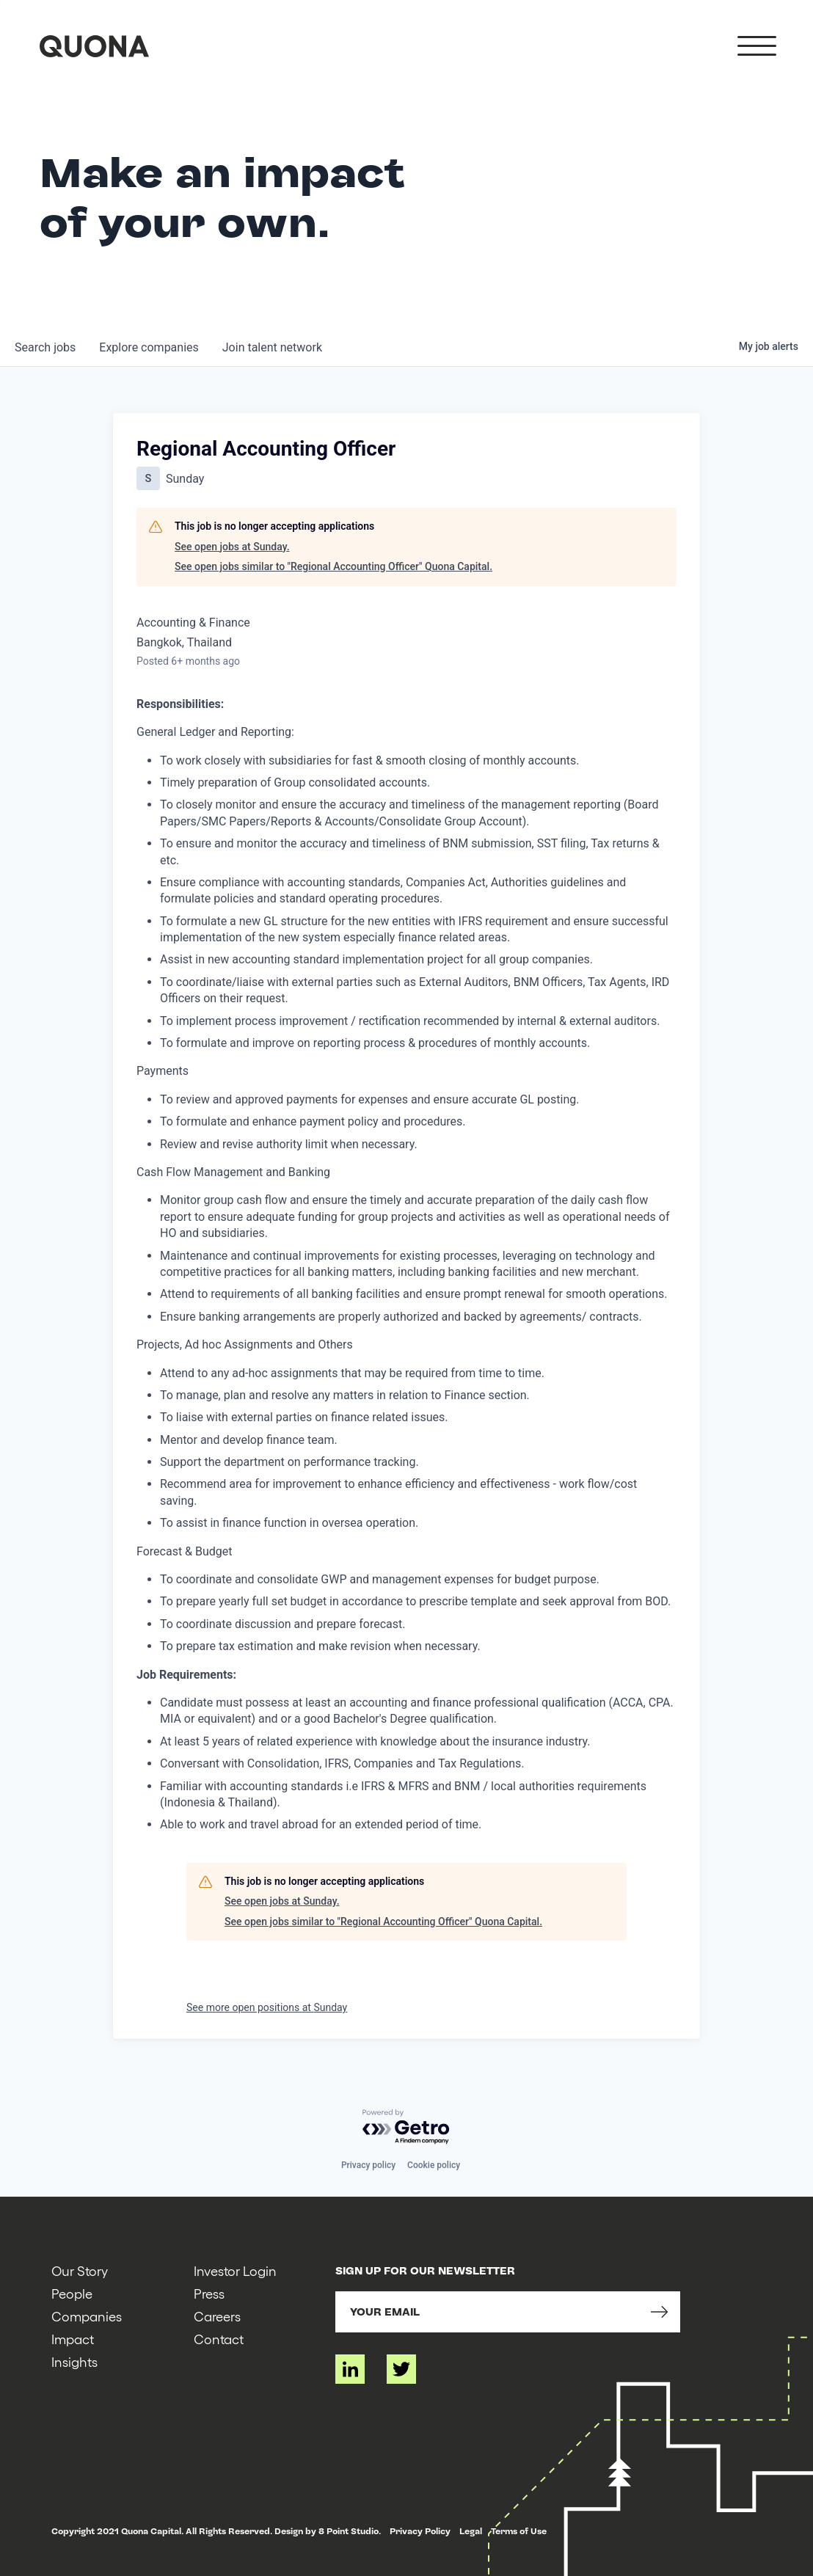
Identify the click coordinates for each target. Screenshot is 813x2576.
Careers (217, 2316)
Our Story (79, 2270)
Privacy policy (368, 2165)
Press (209, 2293)
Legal (470, 2531)
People (71, 2293)
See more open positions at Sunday (266, 2007)
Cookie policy (433, 2165)
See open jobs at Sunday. (232, 546)
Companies (86, 2316)
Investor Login (235, 2270)
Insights (74, 2361)
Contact (219, 2338)
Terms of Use (519, 2531)
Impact (72, 2338)
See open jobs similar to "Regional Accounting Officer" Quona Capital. (333, 566)
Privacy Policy (420, 2531)
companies (148, 347)
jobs (45, 347)
